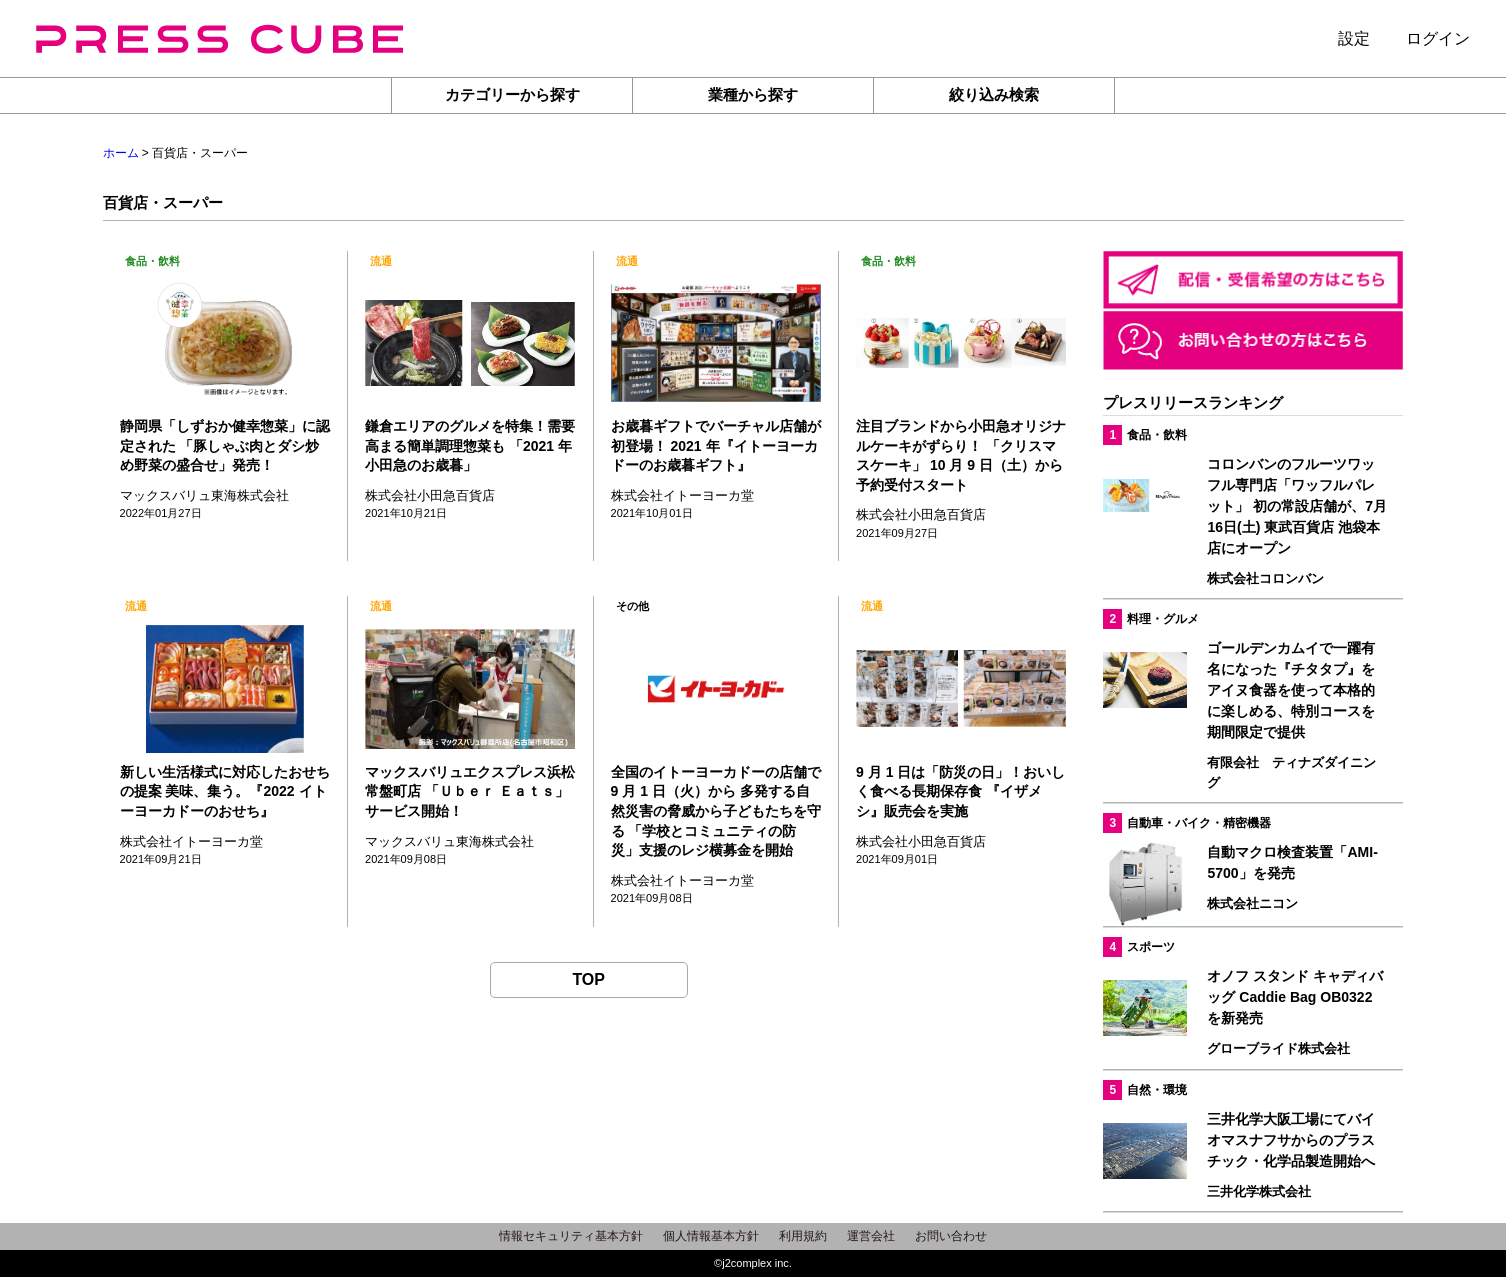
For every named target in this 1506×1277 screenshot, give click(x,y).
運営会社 (871, 1236)
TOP (588, 979)
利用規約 (803, 1236)
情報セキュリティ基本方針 (571, 1236)
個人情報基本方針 (711, 1236)
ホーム (121, 153)
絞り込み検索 (994, 94)
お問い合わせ (951, 1236)
